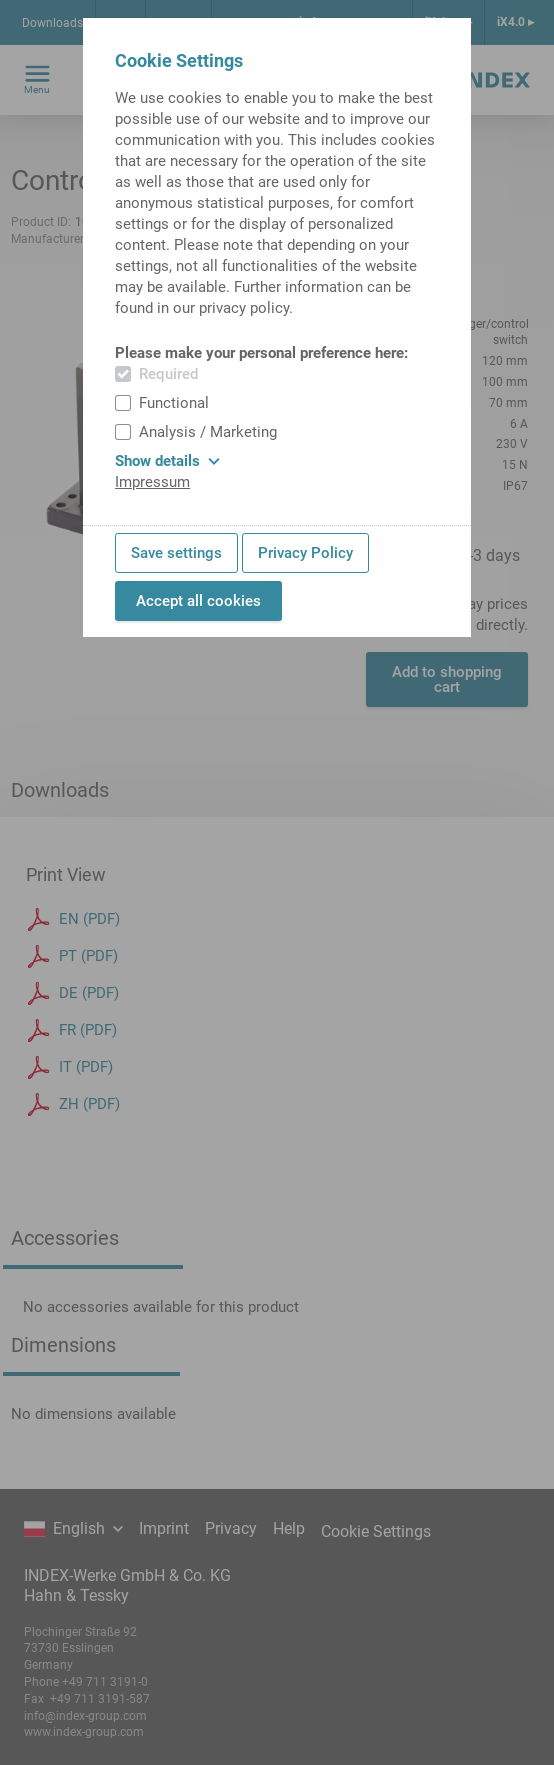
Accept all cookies (198, 601)
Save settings (176, 553)
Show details (167, 461)
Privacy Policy (305, 553)
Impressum (152, 482)
